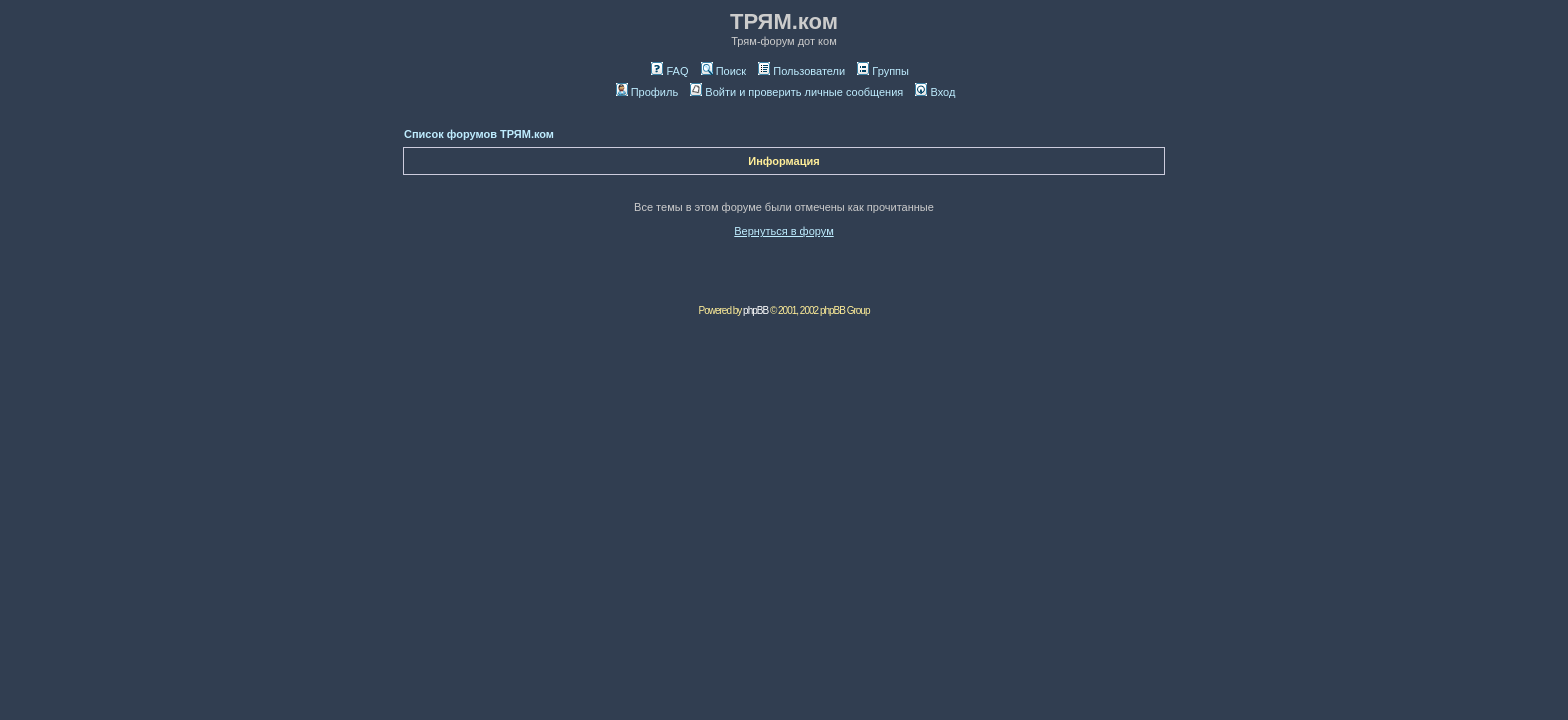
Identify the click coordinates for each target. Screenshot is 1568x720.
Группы (883, 71)
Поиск (723, 71)
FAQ (669, 71)
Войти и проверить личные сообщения (796, 92)
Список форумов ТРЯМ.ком (479, 134)
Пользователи (801, 71)
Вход (935, 92)
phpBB (755, 310)
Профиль (647, 92)
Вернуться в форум (783, 231)
